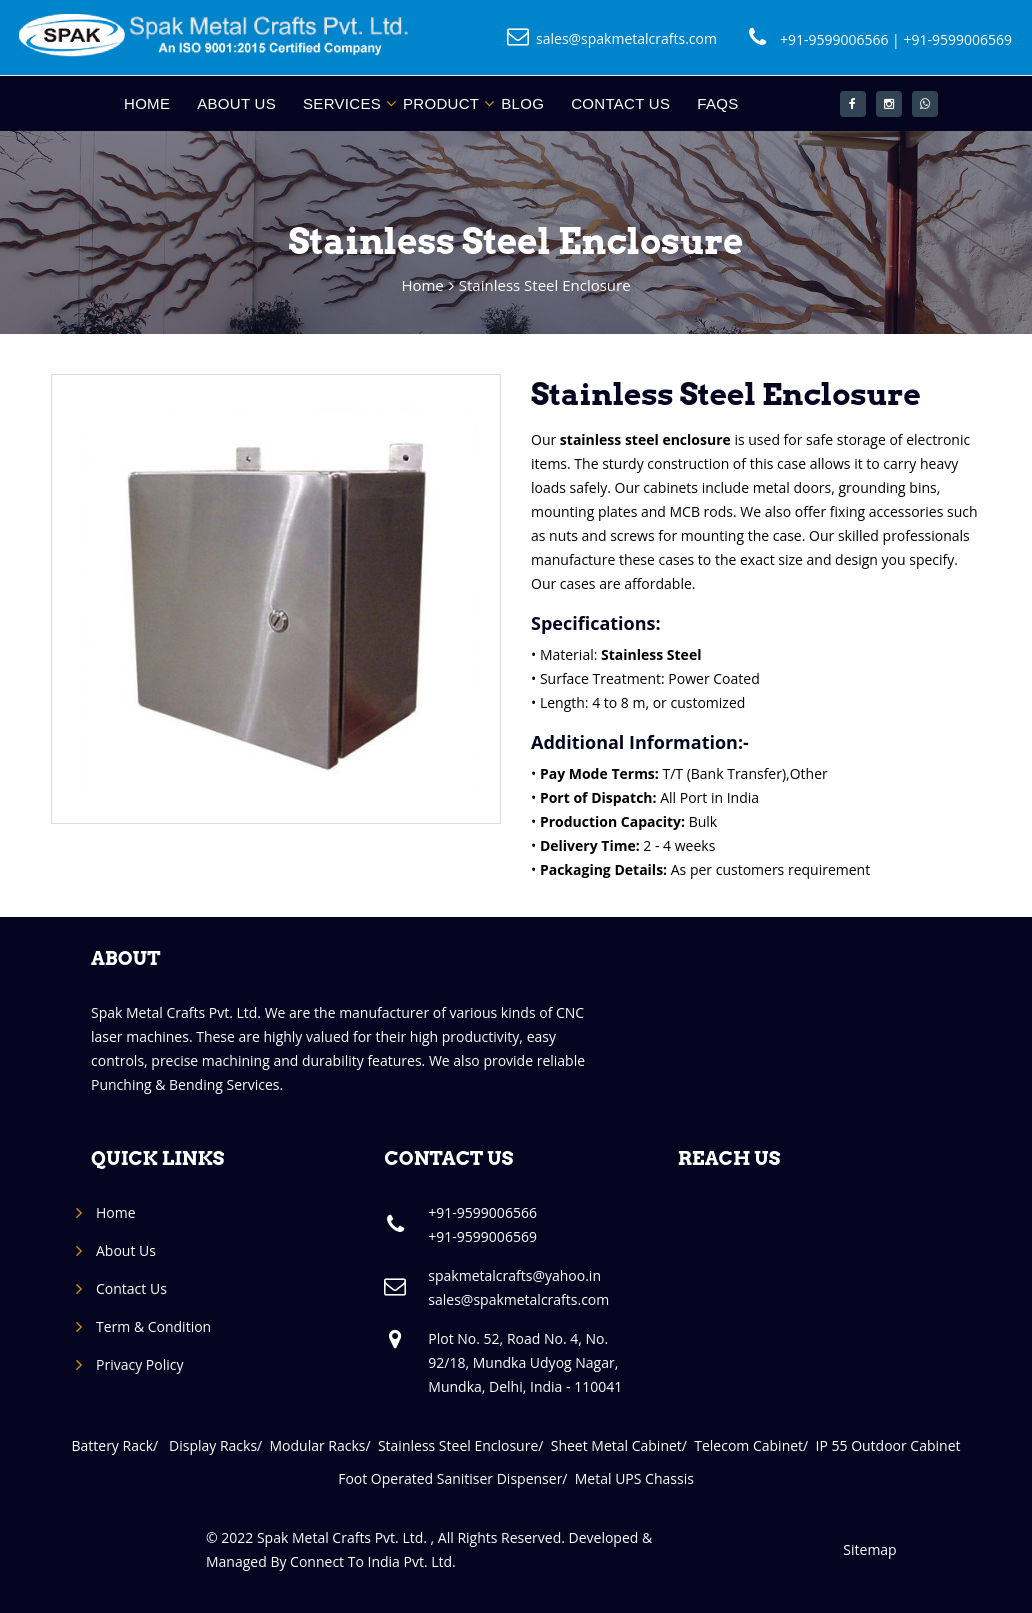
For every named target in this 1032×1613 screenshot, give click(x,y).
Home (147, 103)
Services (342, 103)
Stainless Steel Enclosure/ (464, 1445)
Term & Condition (153, 1326)
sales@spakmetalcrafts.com (626, 38)
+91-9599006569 (957, 39)
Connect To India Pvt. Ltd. (373, 1561)
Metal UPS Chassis (634, 1478)
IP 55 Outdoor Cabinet (888, 1445)
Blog (522, 103)
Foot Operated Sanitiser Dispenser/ (456, 1478)
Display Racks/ (219, 1445)
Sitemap (869, 1549)
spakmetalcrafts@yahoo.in (514, 1275)
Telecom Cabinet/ (754, 1445)
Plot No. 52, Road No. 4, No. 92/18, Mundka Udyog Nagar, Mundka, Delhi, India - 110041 (525, 1362)
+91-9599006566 (834, 39)
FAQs (717, 103)
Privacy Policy (139, 1364)
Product (441, 103)
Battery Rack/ (120, 1445)
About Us (236, 103)
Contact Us (620, 103)
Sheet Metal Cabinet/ (623, 1445)
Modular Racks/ (324, 1445)
